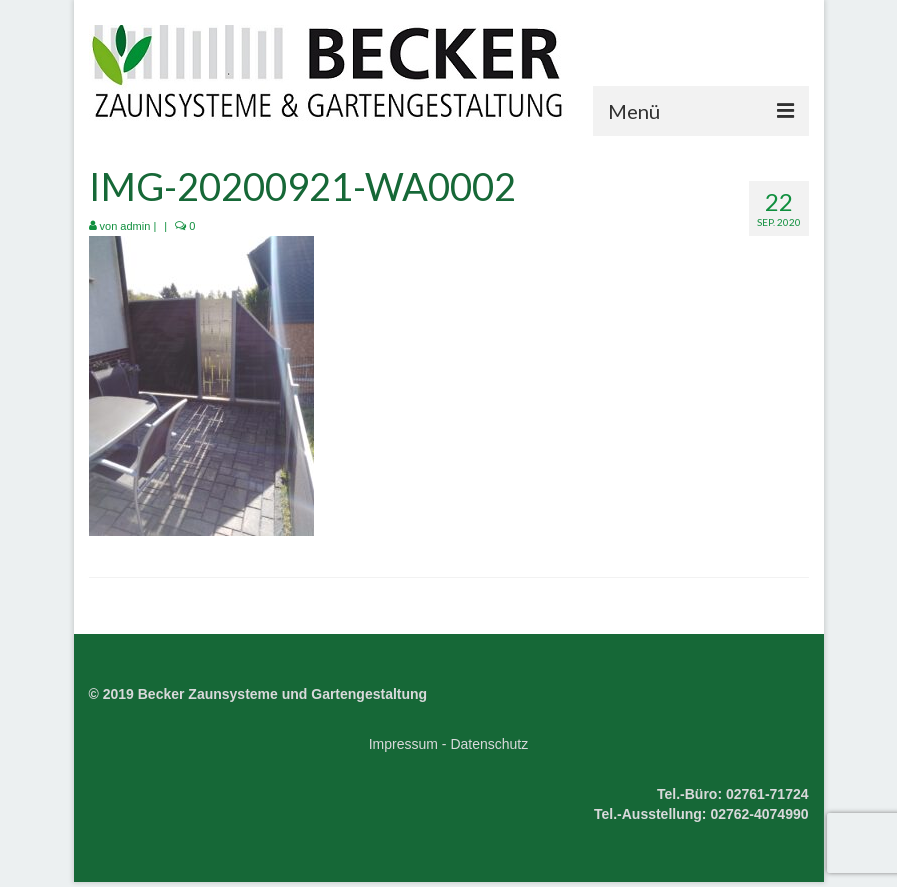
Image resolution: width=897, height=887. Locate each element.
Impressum (403, 744)
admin (135, 226)
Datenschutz (489, 744)
